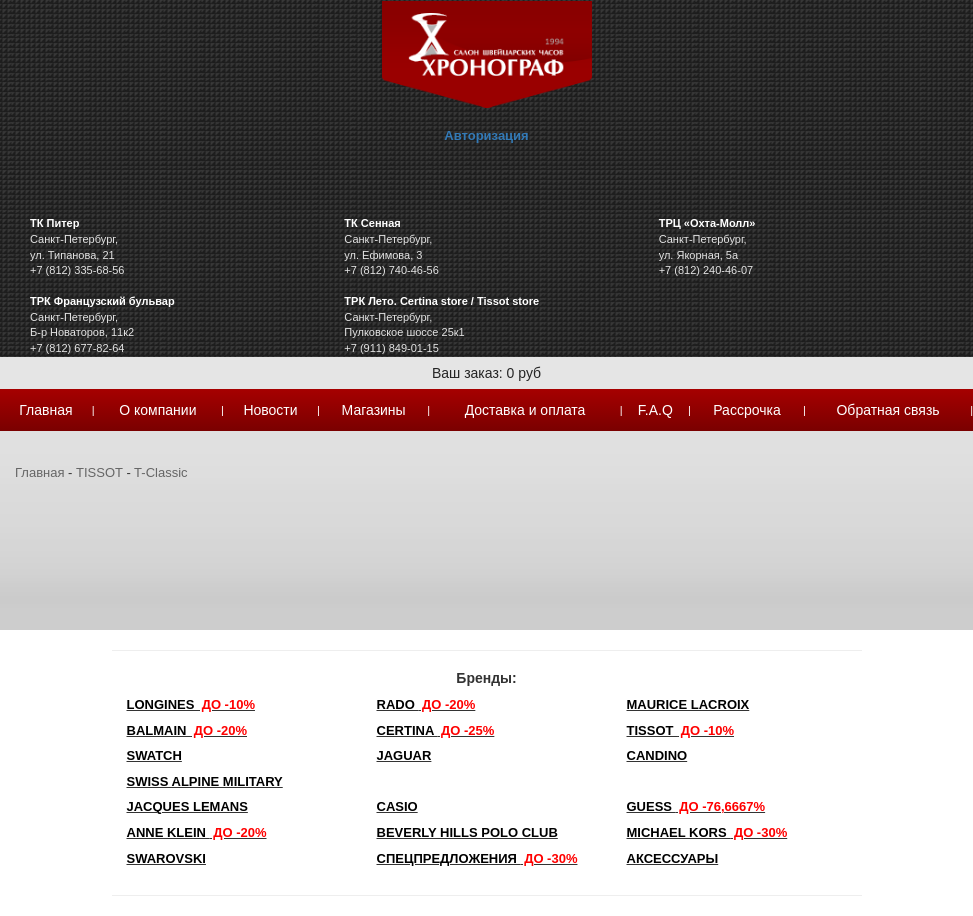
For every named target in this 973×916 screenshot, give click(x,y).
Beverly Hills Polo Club (467, 832)
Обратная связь (887, 410)
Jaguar (404, 755)
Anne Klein (197, 832)
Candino (657, 755)
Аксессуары (673, 858)
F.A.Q (655, 410)
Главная (45, 410)
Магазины (374, 410)
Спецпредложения (477, 858)
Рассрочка (746, 410)
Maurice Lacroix (688, 704)
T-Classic (160, 472)
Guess (696, 806)
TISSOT (99, 472)
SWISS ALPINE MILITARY (205, 781)
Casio (397, 806)
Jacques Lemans (187, 806)
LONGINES (191, 704)
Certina (436, 730)
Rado (426, 704)
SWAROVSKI (166, 858)
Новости (270, 410)
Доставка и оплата (525, 410)
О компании (157, 410)
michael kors (707, 832)
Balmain (187, 730)
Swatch (154, 755)
